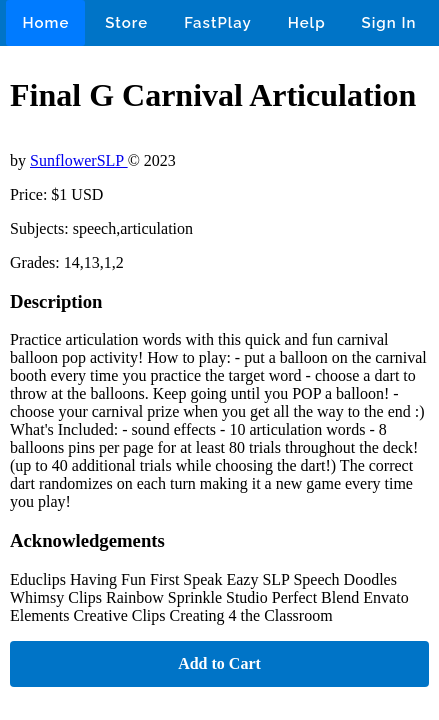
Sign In (389, 23)
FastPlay (218, 23)
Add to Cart (219, 663)
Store (126, 23)
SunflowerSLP (79, 160)
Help (307, 23)
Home (45, 23)
